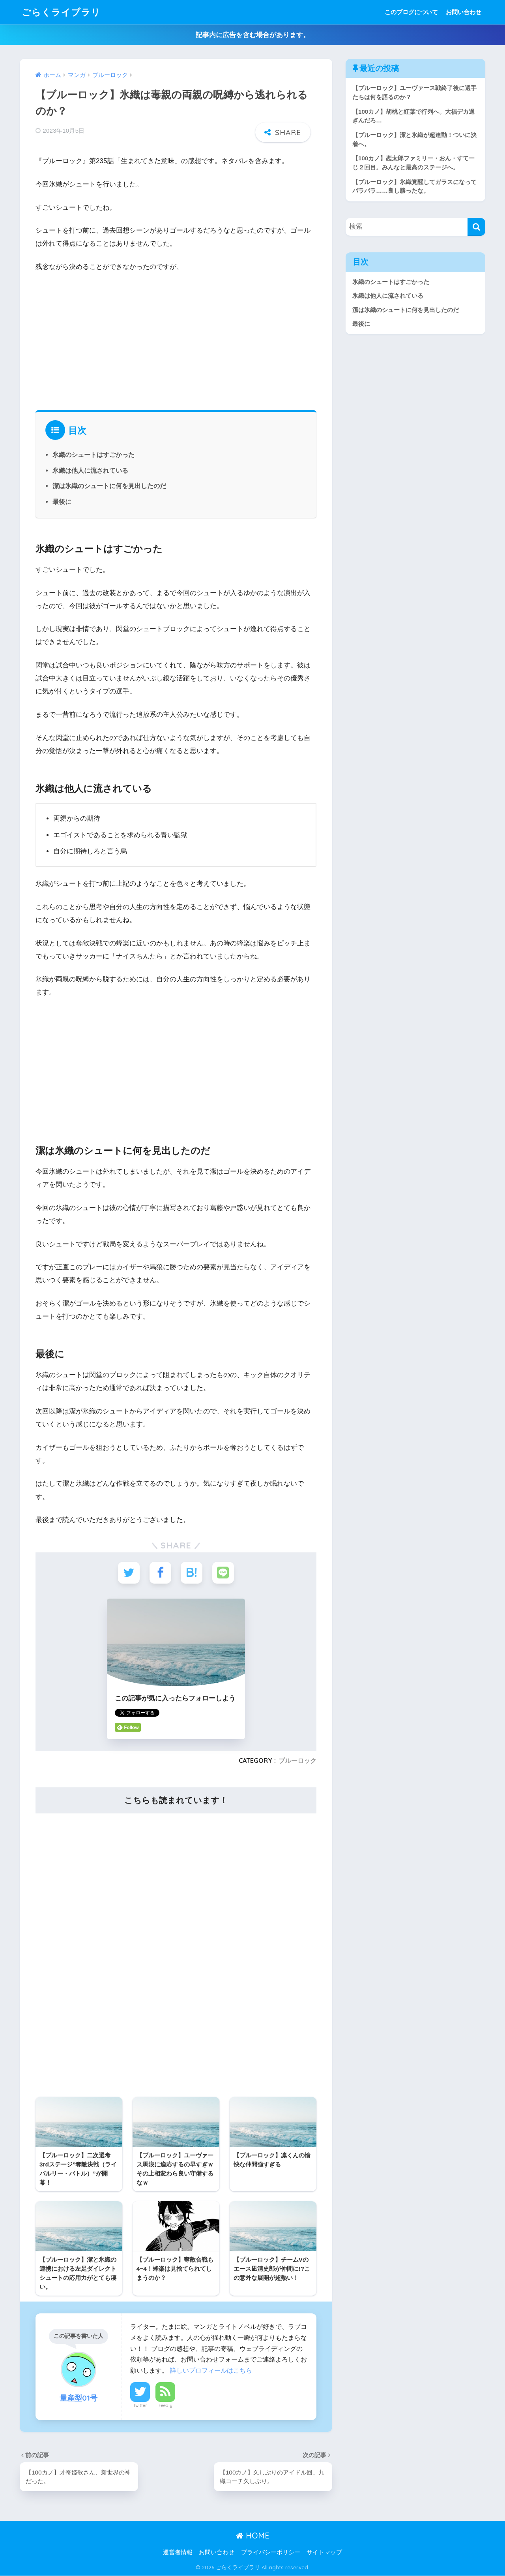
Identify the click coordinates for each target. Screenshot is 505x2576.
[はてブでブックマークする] (191, 1573)
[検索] (476, 227)
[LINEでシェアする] (223, 1573)
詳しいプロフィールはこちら (211, 2371)
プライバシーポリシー (270, 2553)
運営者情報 (178, 2553)
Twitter (140, 2406)
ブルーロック (297, 1760)
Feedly (165, 2406)
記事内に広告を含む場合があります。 (253, 35)
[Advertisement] (176, 339)
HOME (252, 2536)
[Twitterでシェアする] (129, 1573)
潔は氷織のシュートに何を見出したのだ (109, 485)
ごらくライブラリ (61, 12)
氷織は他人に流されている (90, 470)
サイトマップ (324, 2553)
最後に (61, 501)
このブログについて (411, 12)
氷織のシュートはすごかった (93, 454)
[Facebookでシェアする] (160, 1573)
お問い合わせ (463, 12)
